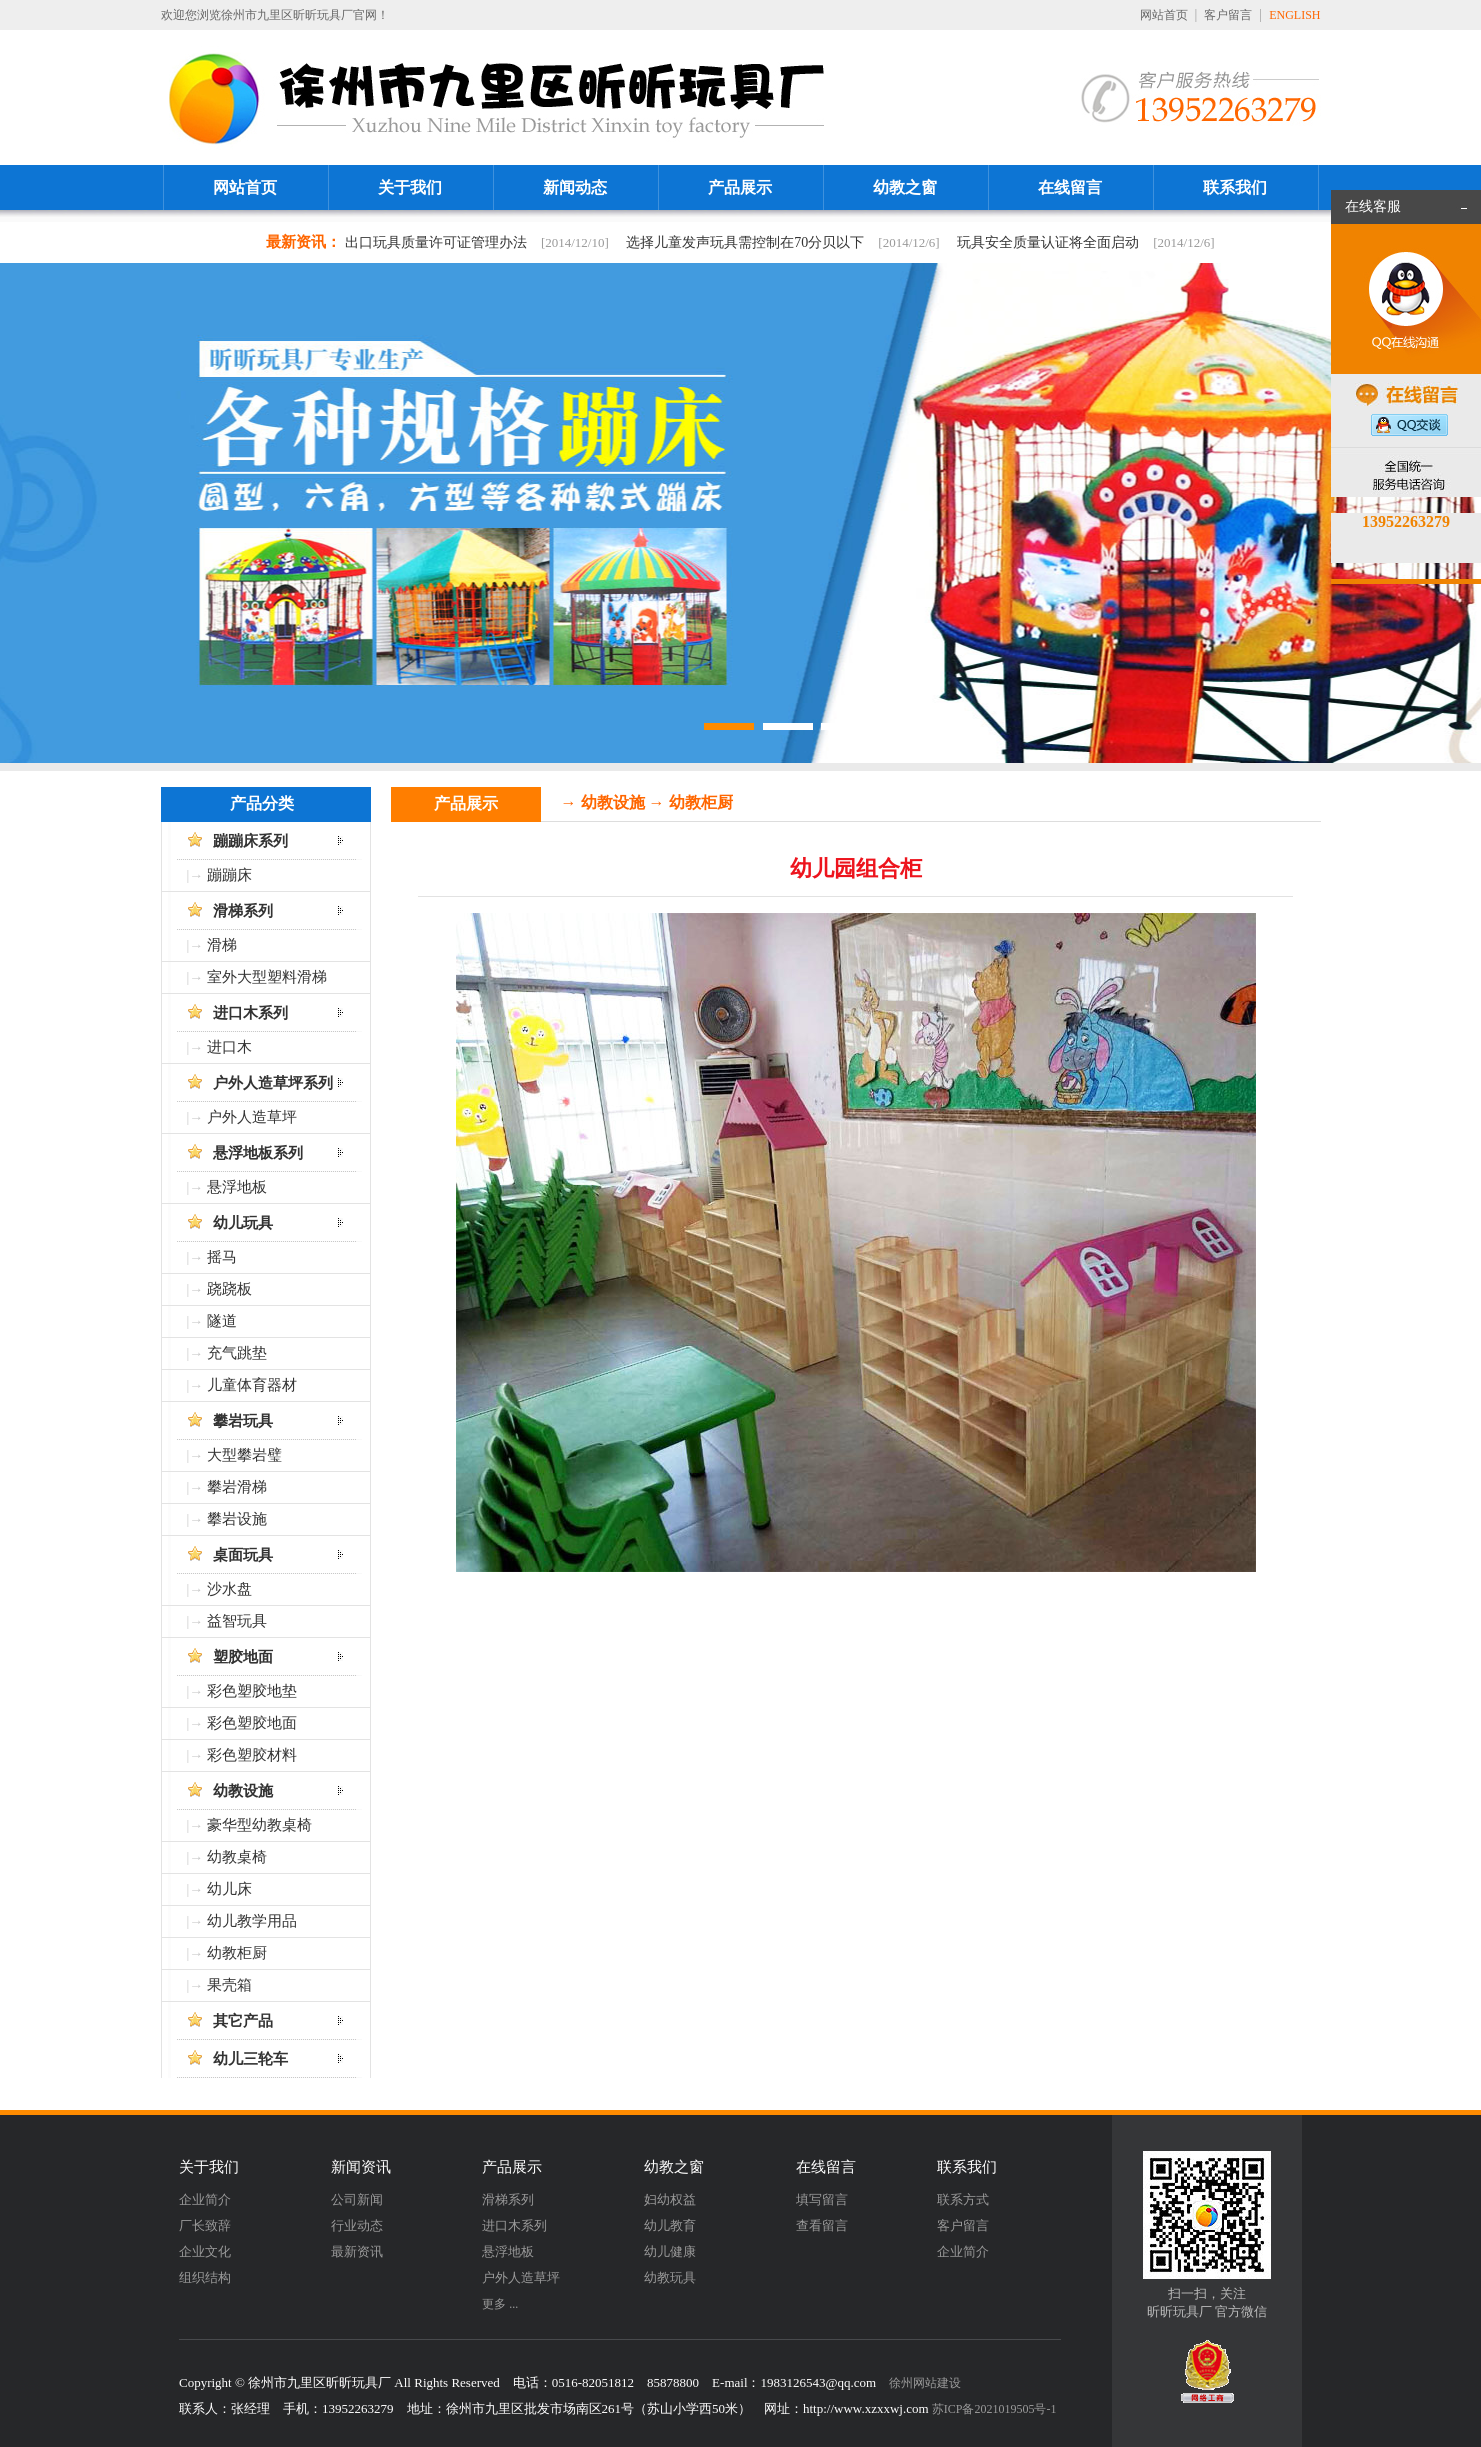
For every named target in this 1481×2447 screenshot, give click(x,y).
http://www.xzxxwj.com (866, 2408)
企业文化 (205, 2251)
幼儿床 (229, 1889)
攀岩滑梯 (237, 1487)
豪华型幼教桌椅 (259, 1825)
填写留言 (822, 2199)
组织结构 (205, 2277)
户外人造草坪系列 (273, 1083)
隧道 (222, 1321)
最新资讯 (357, 2251)
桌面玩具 (243, 1555)
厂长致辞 (205, 2225)
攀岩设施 (237, 1519)
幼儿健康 (670, 2251)
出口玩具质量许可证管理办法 (436, 242)
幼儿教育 (670, 2225)
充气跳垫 (237, 1353)
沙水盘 (229, 1589)
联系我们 (1235, 187)
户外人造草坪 (252, 1117)
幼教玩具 (670, 2277)
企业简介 (205, 2199)
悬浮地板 (237, 1187)
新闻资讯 (361, 2167)
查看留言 (822, 2225)
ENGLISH (1294, 15)
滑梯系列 (243, 911)
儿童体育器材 (252, 1385)
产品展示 (740, 187)
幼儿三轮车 (250, 2059)
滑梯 (222, 945)
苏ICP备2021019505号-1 (994, 2409)
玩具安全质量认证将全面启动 (1048, 242)
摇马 (222, 1257)
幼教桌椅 (237, 1857)
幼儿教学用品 (252, 1921)
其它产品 (243, 2021)
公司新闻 (357, 2199)
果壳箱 (229, 1985)
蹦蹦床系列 (250, 841)
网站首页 (1164, 15)
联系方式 (963, 2199)
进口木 (229, 1047)
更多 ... (500, 2304)
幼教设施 (243, 1791)
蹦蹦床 (229, 875)
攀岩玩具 (243, 1421)
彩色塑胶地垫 (252, 1691)
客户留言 (1228, 15)
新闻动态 (575, 187)
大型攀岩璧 (244, 1455)
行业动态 (357, 2225)
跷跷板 (229, 1289)
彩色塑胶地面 (252, 1723)
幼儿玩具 (243, 1223)
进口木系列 (250, 1013)
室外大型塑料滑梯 (267, 977)
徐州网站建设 (925, 2383)
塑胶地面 (243, 1657)
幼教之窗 (905, 187)
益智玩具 (237, 1621)
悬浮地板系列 (258, 1153)
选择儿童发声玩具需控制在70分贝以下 (745, 242)
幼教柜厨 (237, 1953)
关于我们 (410, 187)
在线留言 (1070, 187)
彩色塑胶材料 (252, 1755)
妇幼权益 (670, 2199)
